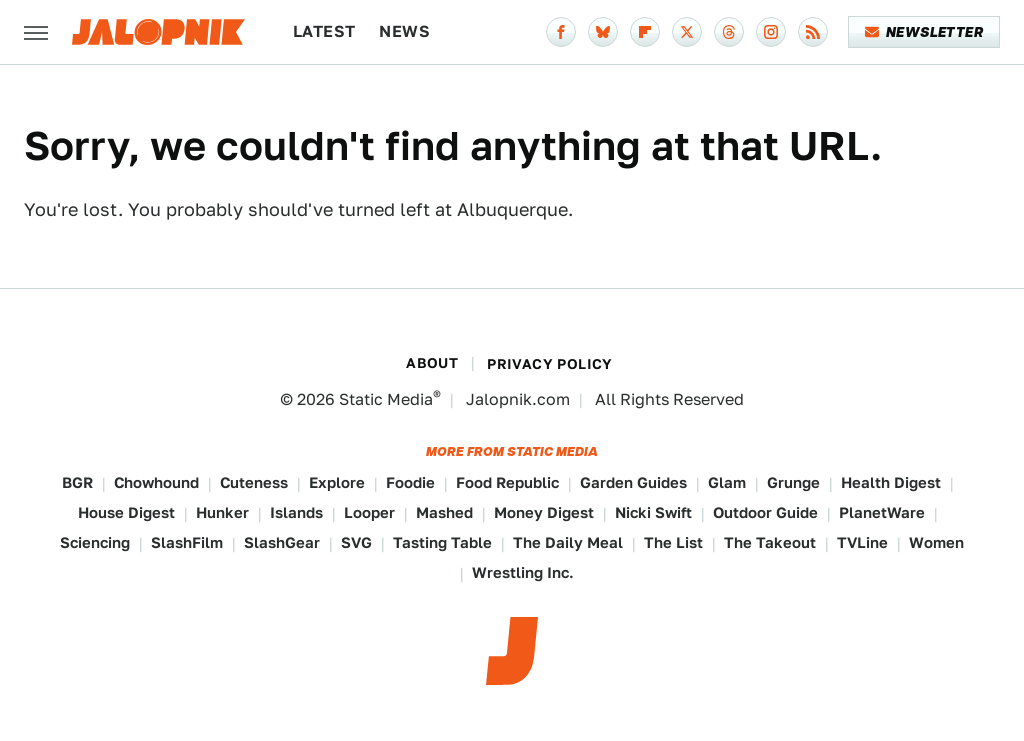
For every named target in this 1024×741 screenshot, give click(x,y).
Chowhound (156, 482)
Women (936, 542)
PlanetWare (882, 512)
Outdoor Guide (765, 512)
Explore (337, 482)
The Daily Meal (568, 542)
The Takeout (770, 542)
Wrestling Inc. (523, 572)
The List (673, 542)
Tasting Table (442, 542)
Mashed (444, 512)
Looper (369, 512)
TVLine (862, 542)
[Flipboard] (645, 32)
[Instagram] (771, 32)
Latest (324, 31)
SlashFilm (187, 542)
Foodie (410, 482)
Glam (727, 482)
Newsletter (924, 32)
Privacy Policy (550, 364)
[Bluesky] (603, 32)
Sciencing (95, 542)
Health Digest (891, 482)
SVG (356, 542)
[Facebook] (561, 32)
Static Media (386, 399)
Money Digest (544, 512)
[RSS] (813, 32)
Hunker (222, 512)
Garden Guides (633, 482)
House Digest (126, 512)
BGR (77, 482)
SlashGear (282, 542)
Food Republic (507, 482)
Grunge (793, 482)
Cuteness (254, 482)
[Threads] (729, 32)
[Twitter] (687, 32)
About (432, 363)
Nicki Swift (653, 512)
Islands (296, 512)
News (404, 31)
